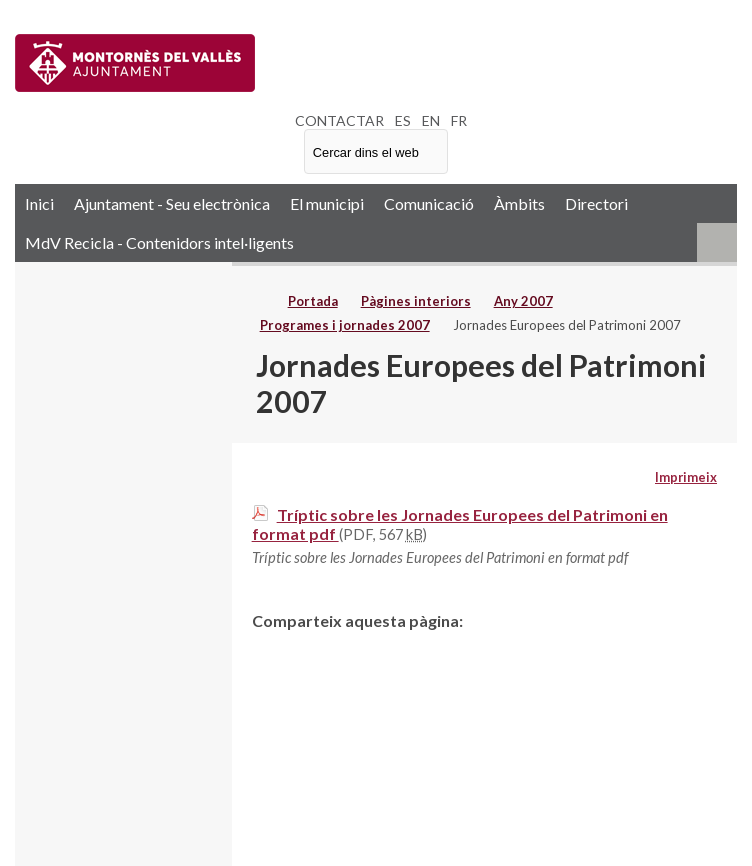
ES (403, 120)
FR (459, 120)
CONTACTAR (339, 120)
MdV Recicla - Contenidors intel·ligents (159, 242)
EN (431, 120)
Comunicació (429, 203)
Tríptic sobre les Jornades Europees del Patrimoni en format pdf (460, 524)
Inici (39, 203)
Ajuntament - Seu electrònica (172, 203)
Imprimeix (686, 477)
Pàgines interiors (416, 301)
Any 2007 (523, 301)
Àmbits (519, 203)
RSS (717, 242)
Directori (596, 203)
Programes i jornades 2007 (345, 325)
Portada (313, 301)
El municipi (327, 203)
